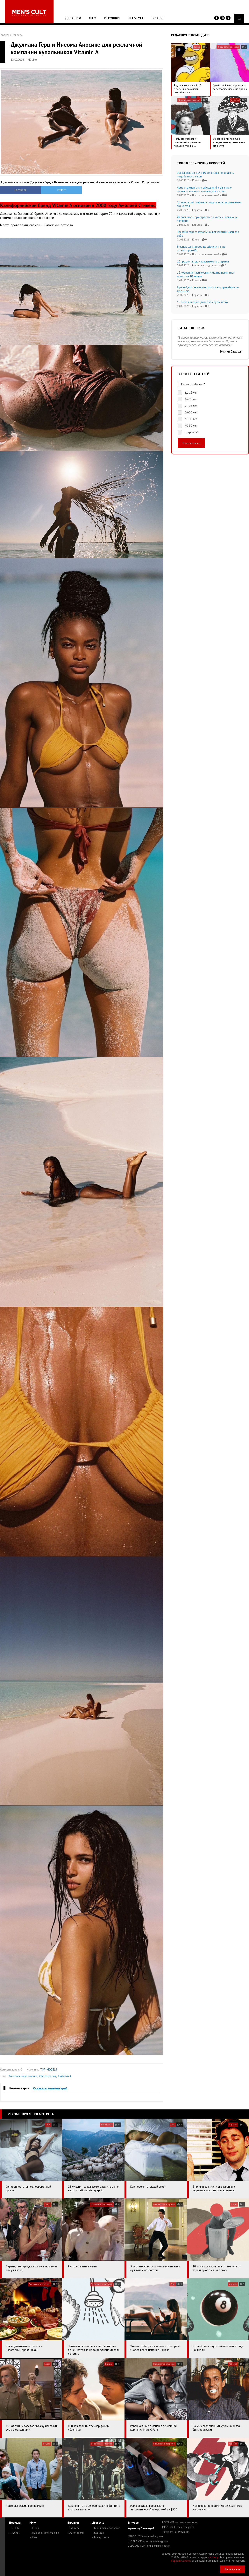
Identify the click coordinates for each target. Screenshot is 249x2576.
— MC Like (14, 2528)
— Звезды (14, 2532)
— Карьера (97, 2532)
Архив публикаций (141, 2528)
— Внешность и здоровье (105, 2528)
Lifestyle (135, 18)
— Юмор (34, 2528)
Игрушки (112, 18)
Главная (5, 35)
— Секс (33, 2537)
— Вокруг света (100, 2537)
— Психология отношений (44, 2532)
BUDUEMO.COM (149, 2545)
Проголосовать (191, 443)
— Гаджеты (73, 2528)
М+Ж (92, 18)
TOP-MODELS (48, 2069)
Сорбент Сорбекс (181, 2560)
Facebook (20, 190)
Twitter (61, 190)
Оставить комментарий (50, 2088)
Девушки (73, 18)
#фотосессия (47, 2076)
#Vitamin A (64, 2076)
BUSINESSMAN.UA (148, 2541)
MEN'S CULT (178, 2527)
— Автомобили (75, 2532)
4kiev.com (175, 2531)
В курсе (158, 18)
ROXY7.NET (179, 2522)
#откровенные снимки (23, 2076)
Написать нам (232, 2569)
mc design (213, 2557)
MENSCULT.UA (145, 2536)
